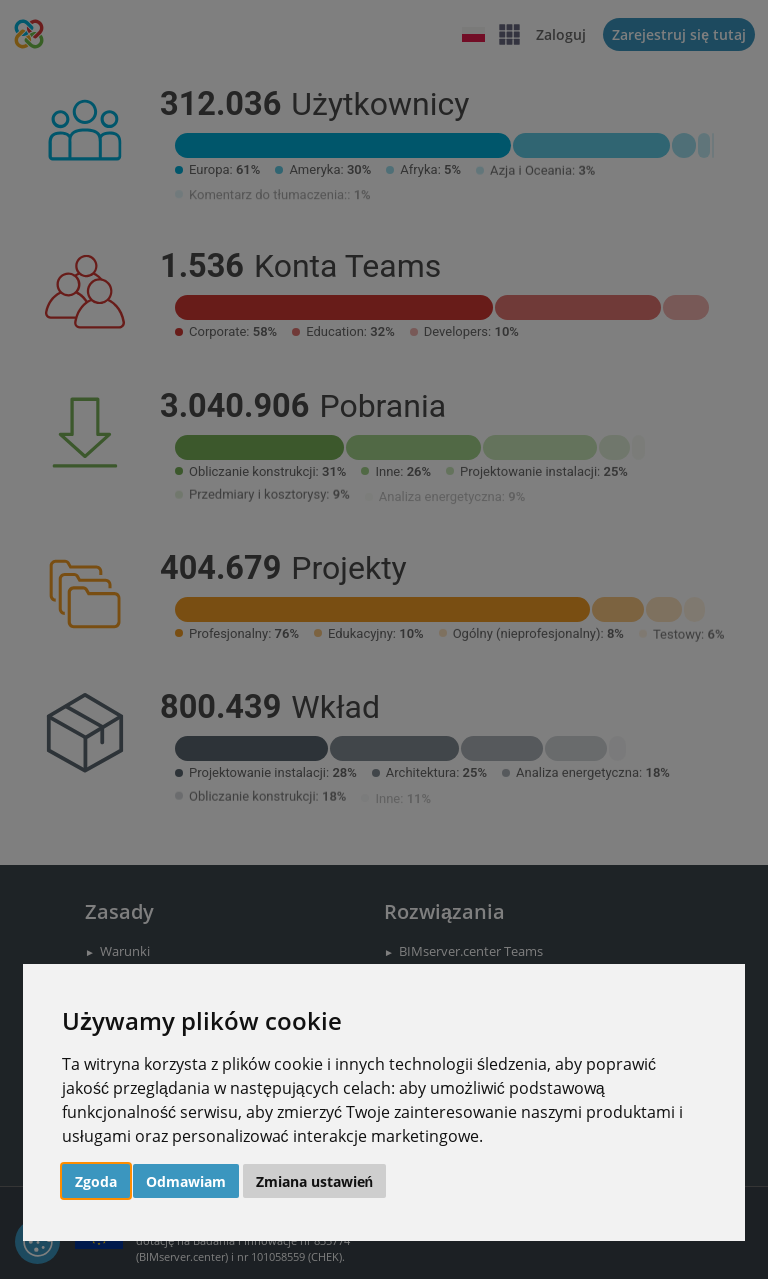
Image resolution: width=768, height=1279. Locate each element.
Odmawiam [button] (186, 1181)
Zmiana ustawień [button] (315, 1181)
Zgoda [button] (96, 1181)
